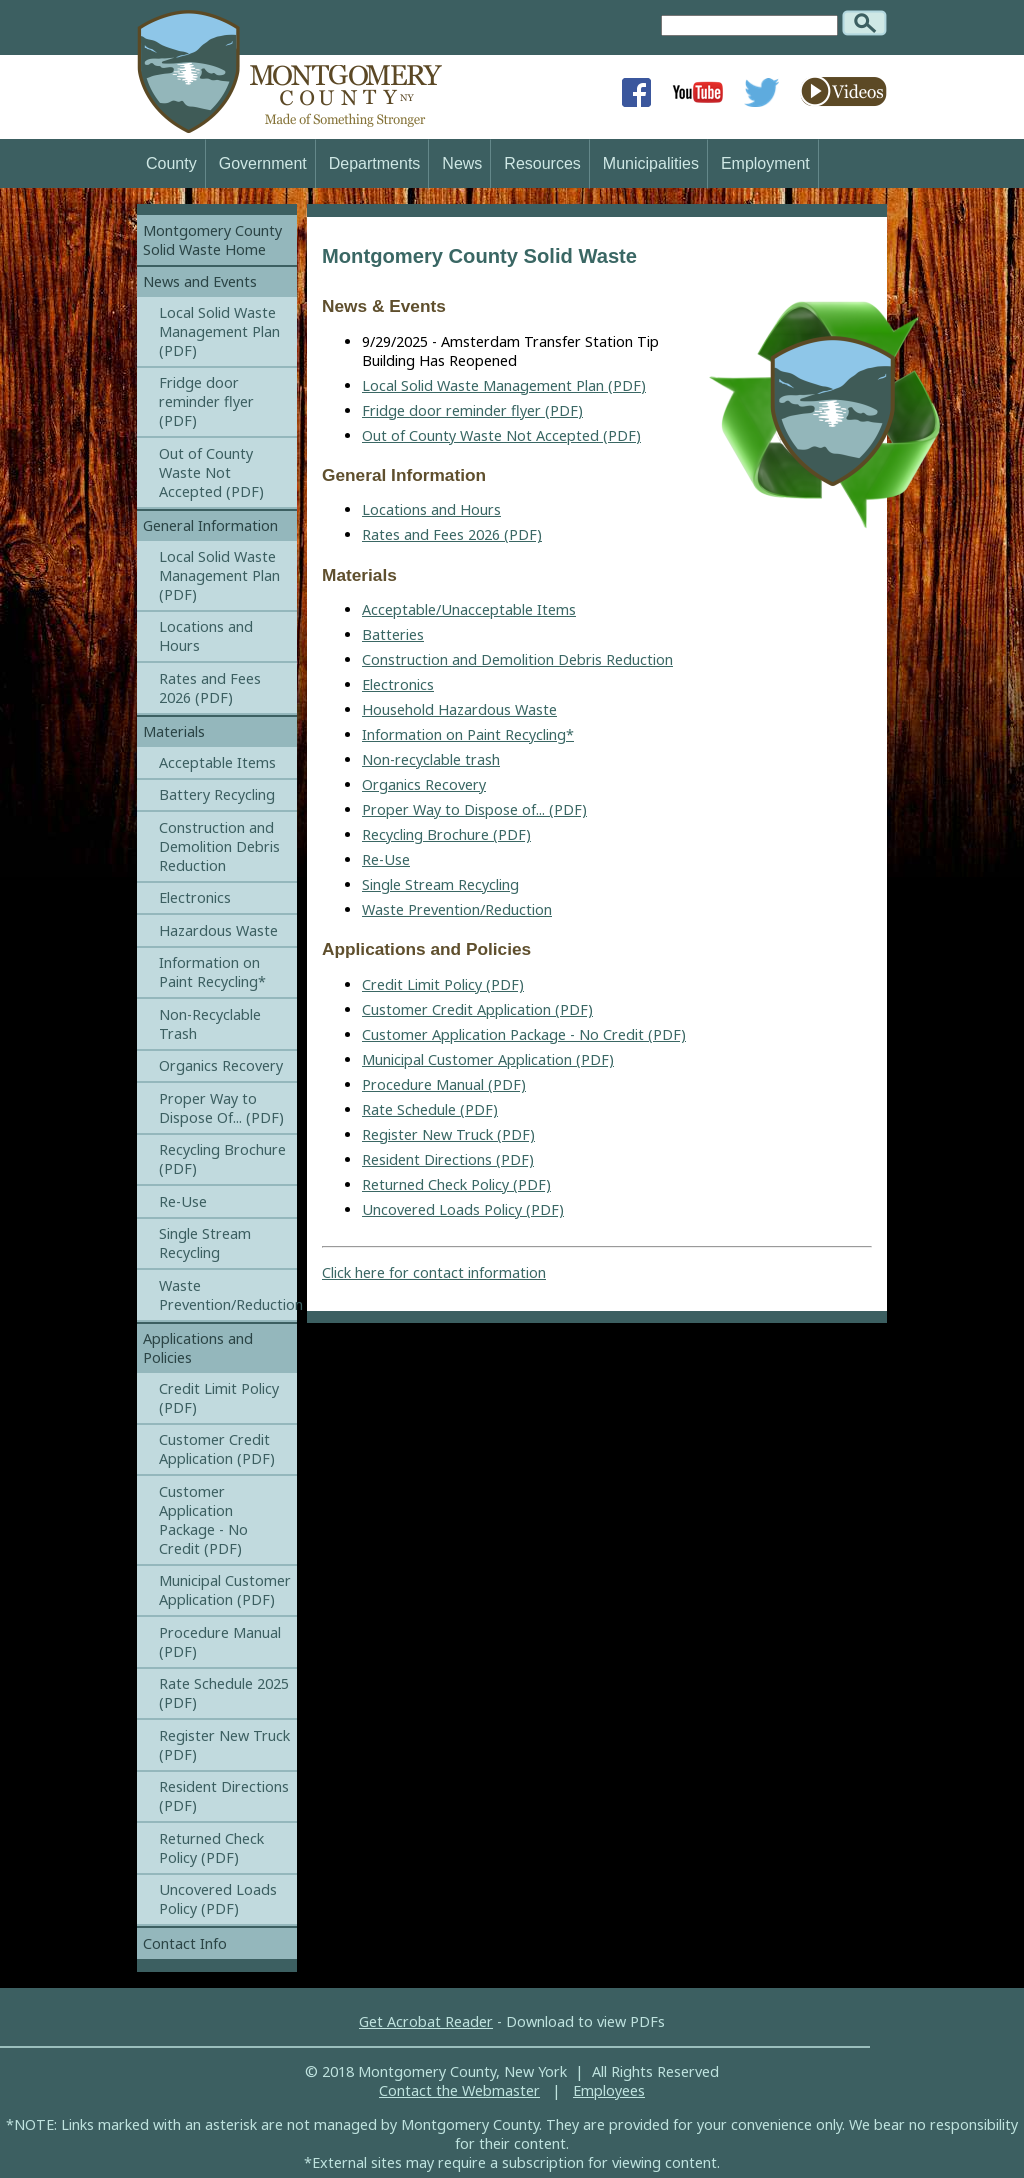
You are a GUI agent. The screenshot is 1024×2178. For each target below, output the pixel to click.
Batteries (393, 634)
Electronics (398, 684)
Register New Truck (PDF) (448, 1134)
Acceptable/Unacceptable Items (469, 609)
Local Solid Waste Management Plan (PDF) (504, 385)
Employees (609, 2090)
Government (263, 163)
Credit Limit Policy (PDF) (443, 984)
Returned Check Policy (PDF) (456, 1184)
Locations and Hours (431, 509)
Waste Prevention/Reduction (457, 909)
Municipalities (651, 163)
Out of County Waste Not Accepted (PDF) (501, 435)
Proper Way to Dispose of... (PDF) (474, 809)
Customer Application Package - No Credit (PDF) (524, 1034)
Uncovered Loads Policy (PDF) (463, 1209)
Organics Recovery (424, 784)
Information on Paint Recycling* (468, 734)
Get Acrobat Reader (426, 2021)
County (171, 163)
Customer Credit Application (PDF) (477, 1009)
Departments (375, 163)
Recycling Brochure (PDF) (446, 834)
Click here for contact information (434, 1272)
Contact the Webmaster (459, 2090)
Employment (765, 163)
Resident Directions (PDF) (448, 1159)
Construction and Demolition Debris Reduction (517, 659)
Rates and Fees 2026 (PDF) (452, 534)
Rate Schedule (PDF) (430, 1109)
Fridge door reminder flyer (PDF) (472, 410)
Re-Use (386, 859)
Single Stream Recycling (440, 884)
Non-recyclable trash (431, 759)
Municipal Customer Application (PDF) (488, 1059)
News (462, 163)
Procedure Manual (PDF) (444, 1084)
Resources (542, 163)
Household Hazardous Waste (459, 709)
